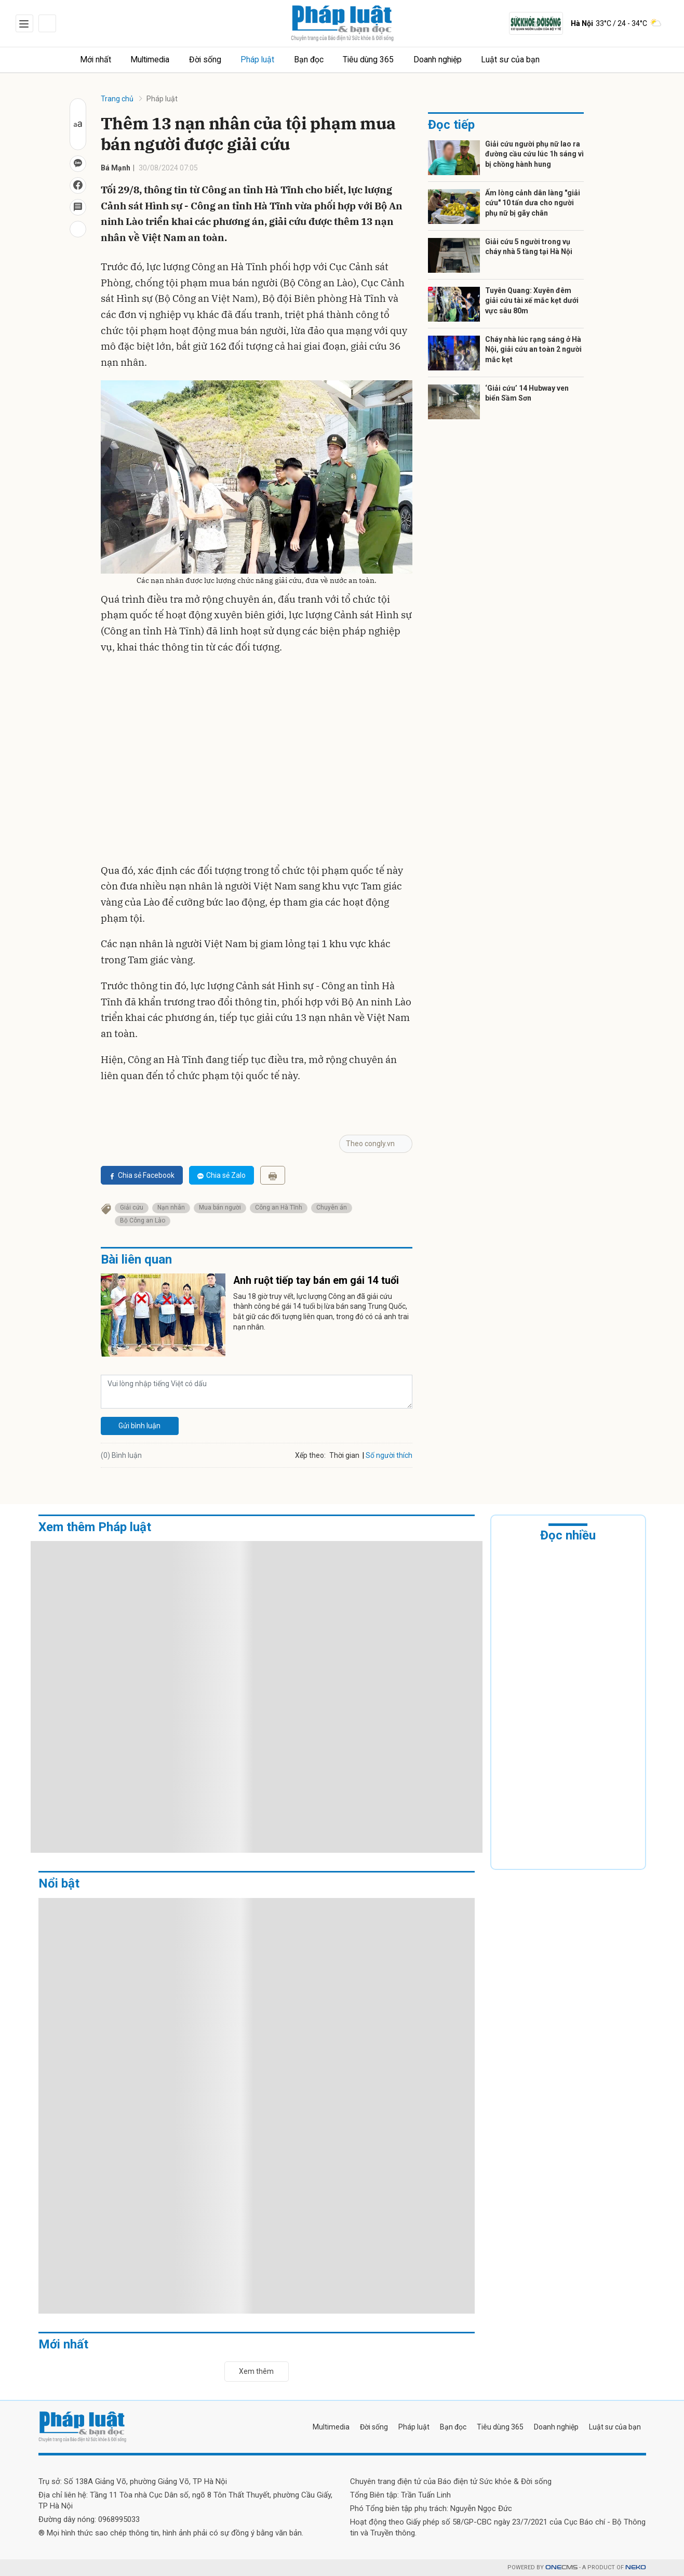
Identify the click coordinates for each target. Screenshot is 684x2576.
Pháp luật (266, 59)
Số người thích (389, 1455)
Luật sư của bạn (526, 59)
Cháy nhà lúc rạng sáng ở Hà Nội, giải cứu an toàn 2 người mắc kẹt (533, 349)
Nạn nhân (171, 1207)
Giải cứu (131, 1207)
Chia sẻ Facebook (142, 1175)
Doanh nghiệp (451, 59)
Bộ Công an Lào (142, 1220)
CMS (561, 2567)
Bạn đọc (319, 59)
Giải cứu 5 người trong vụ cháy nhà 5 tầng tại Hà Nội (528, 246)
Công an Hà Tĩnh (278, 1207)
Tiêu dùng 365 (381, 59)
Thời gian (344, 1455)
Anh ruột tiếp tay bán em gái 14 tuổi (316, 1280)
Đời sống (212, 59)
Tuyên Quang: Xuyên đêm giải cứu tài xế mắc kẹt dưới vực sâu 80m (532, 300)
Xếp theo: (310, 1455)
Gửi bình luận (139, 1426)
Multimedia (155, 59)
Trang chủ (117, 99)
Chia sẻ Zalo (221, 1175)
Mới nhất (98, 59)
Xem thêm (256, 2371)
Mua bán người (220, 1207)
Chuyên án (331, 1207)
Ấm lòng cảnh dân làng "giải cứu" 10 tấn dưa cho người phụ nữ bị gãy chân (532, 203)
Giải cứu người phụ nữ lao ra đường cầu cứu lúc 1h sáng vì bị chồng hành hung (534, 154)
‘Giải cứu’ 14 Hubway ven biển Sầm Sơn (527, 393)
